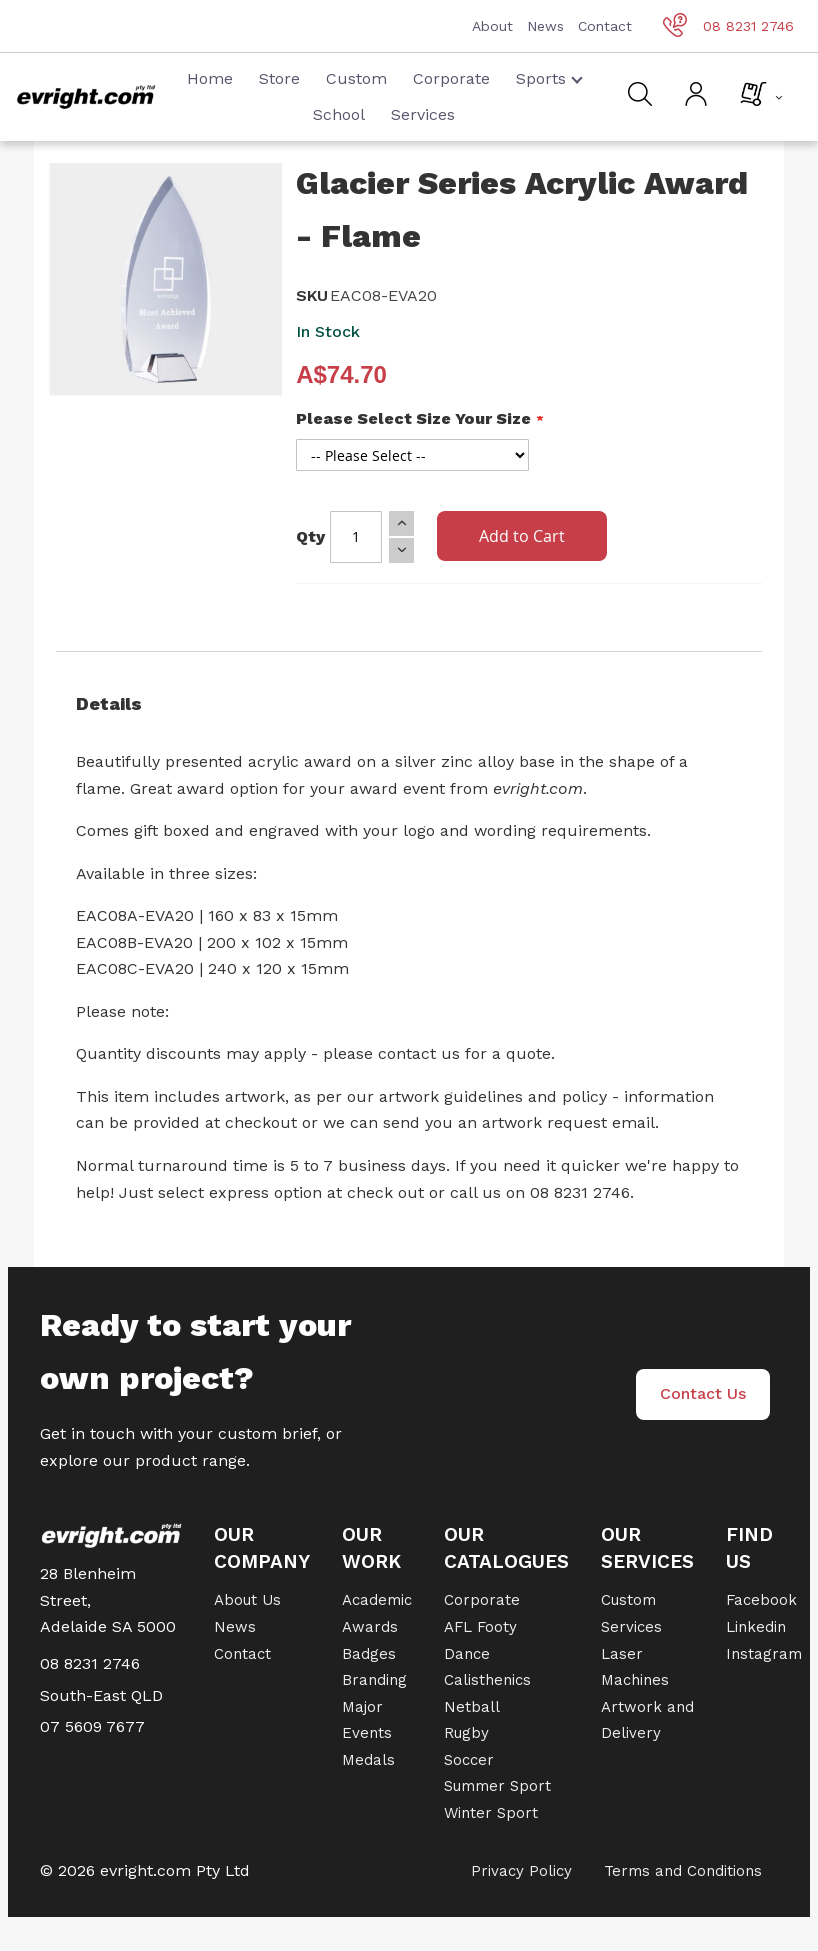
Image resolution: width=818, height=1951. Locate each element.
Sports (549, 78)
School (339, 114)
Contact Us (703, 1393)
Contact (605, 26)
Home (210, 78)
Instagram (764, 1654)
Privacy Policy (521, 1871)
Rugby (466, 1733)
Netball (472, 1707)
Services (423, 114)
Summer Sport (497, 1786)
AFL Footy (480, 1627)
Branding (374, 1680)
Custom (356, 78)
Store (279, 78)
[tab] (409, 704)
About (492, 26)
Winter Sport (491, 1813)
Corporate (451, 78)
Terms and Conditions (683, 1871)
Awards (370, 1627)
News (545, 26)
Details (109, 703)
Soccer (469, 1760)
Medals (368, 1760)
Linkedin (756, 1627)
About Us (247, 1600)
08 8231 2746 (728, 26)
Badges (369, 1654)
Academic (377, 1600)
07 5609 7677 (92, 1726)
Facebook (761, 1600)
